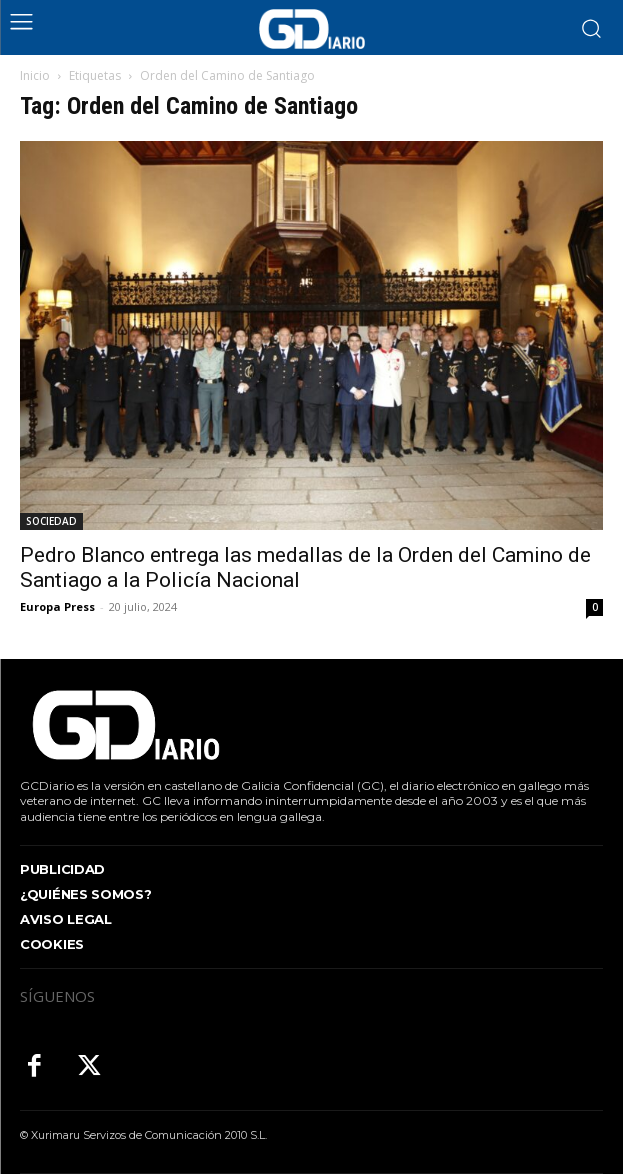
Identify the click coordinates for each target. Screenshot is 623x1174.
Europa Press (57, 606)
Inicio (35, 75)
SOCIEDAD (51, 521)
